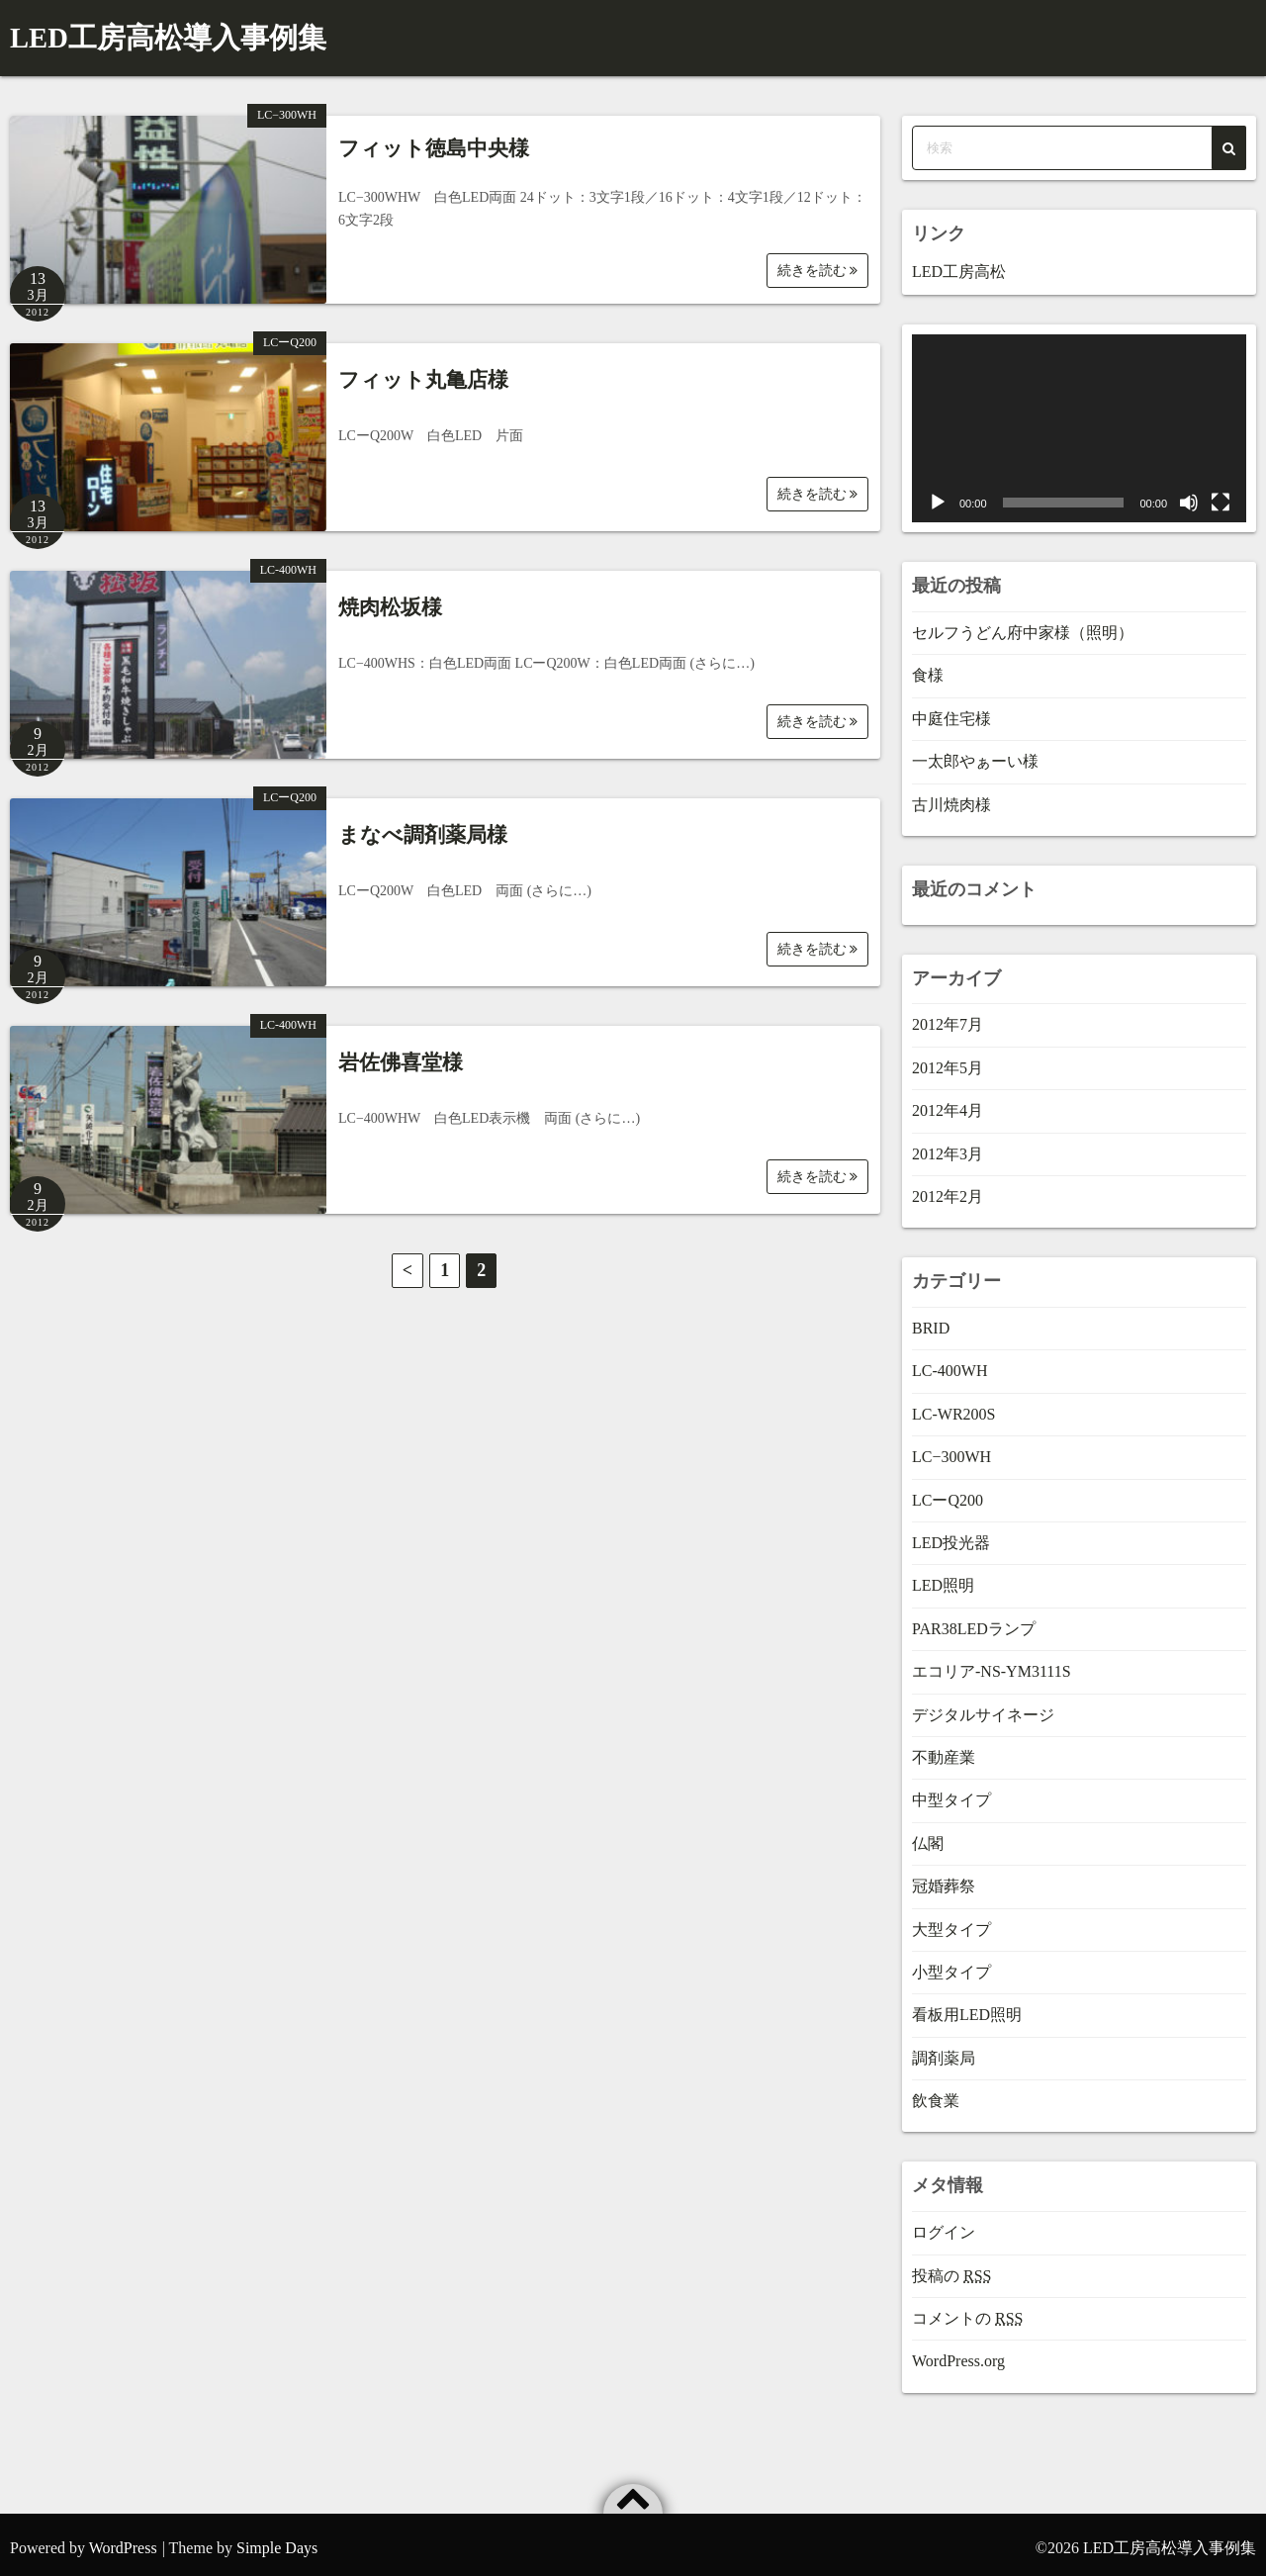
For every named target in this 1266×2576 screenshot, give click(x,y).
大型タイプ (951, 1921)
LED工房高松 (959, 263)
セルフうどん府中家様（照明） (1022, 624)
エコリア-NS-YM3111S (991, 1664)
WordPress (123, 2539)
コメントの (967, 2310)
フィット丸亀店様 (423, 372)
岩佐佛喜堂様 (400, 1054)
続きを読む (818, 262)
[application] (1079, 421)
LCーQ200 (289, 335)
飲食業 (935, 2092)
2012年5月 (947, 1060)
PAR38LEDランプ (974, 1620)
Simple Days (276, 2539)
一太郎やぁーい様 (975, 754)
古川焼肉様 (951, 796)
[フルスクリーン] (1220, 496)
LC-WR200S (953, 1406)
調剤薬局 (943, 2050)
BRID (931, 1320)
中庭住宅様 (951, 710)
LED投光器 (951, 1534)
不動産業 (943, 1749)
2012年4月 (947, 1103)
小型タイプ (951, 1964)
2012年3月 (947, 1146)
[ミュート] (1189, 496)
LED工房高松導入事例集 (141, 33)
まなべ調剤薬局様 (422, 827)
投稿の (951, 2267)
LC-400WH (288, 563)
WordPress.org (958, 2354)
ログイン (943, 2225)
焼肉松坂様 (390, 599)
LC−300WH (286, 108)
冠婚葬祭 (943, 1879)
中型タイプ (951, 1793)
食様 (928, 668)
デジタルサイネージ (983, 1707)
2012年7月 (947, 1017)
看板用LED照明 (967, 2007)
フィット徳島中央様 (433, 141)
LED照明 (943, 1578)
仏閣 (928, 1835)
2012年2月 (947, 1188)
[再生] (938, 496)
